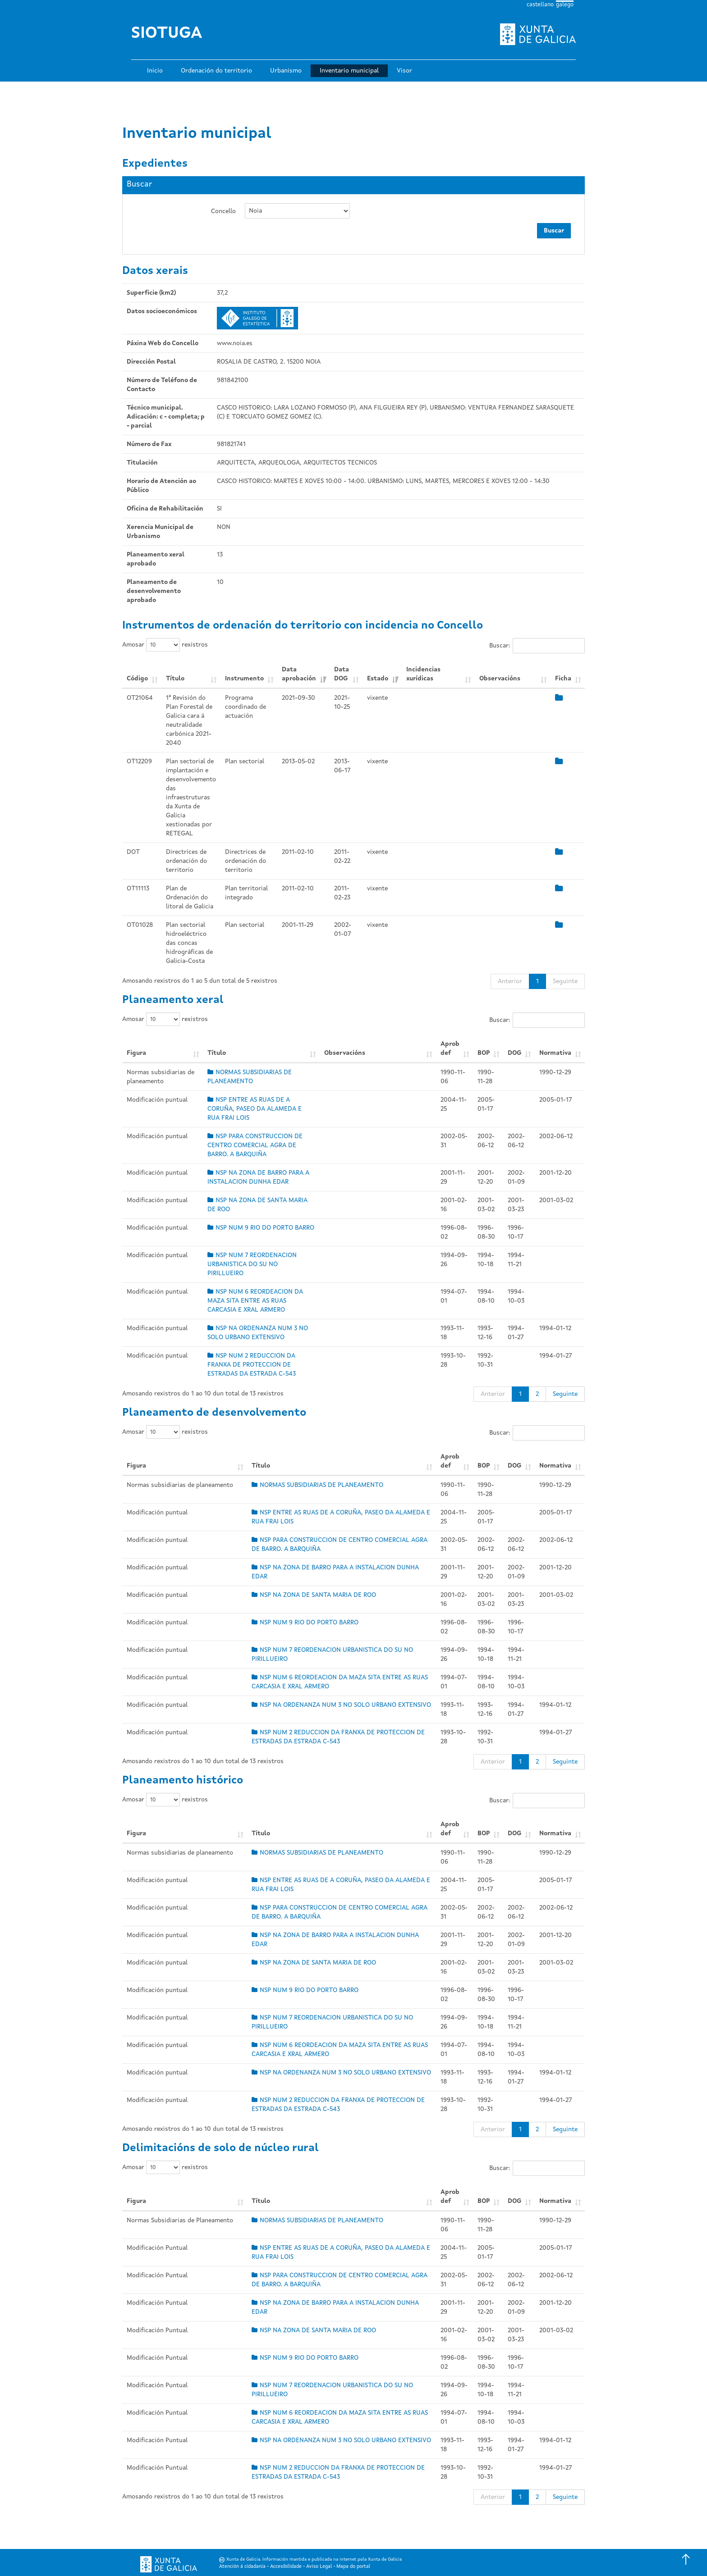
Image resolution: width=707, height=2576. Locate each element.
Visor (404, 71)
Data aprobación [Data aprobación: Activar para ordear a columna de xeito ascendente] (299, 674)
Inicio (155, 71)
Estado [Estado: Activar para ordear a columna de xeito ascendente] (377, 678)
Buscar (554, 231)
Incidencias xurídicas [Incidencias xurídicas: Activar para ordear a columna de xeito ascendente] (423, 674)
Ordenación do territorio (216, 71)
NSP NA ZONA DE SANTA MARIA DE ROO (314, 1595)
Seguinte (565, 981)
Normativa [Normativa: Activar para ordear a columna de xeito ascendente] (555, 1053)
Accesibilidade (286, 2566)
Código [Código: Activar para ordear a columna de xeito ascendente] (137, 678)
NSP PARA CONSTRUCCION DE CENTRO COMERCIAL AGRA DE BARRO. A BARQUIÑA (255, 1145)
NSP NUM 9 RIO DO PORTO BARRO (260, 1228)
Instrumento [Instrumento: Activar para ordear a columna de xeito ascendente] (244, 678)
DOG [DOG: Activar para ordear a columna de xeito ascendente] (514, 1053)
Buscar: (537, 645)
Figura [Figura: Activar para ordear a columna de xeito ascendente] (136, 1053)
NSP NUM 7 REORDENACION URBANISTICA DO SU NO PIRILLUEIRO (252, 1264)
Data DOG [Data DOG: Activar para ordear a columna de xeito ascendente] (341, 674)
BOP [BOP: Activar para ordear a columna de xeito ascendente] (483, 1053)
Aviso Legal (319, 2566)
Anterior (510, 981)
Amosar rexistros (165, 645)
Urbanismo (286, 71)
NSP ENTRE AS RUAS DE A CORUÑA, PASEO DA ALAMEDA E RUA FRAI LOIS (254, 1109)
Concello (223, 211)
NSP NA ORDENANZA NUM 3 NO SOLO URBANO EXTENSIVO (341, 1705)
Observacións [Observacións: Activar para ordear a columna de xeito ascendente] (499, 678)
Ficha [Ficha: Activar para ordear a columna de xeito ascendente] (563, 678)
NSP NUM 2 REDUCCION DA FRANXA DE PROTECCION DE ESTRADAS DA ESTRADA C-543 (251, 1365)
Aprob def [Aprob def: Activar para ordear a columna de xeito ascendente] (450, 1048)
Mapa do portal (353, 2566)
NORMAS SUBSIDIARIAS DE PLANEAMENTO (317, 1485)
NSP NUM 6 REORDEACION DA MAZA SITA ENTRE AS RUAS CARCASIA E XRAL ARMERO (255, 1301)
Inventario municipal (349, 71)
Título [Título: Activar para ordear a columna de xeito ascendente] (175, 678)
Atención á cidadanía (242, 2566)
